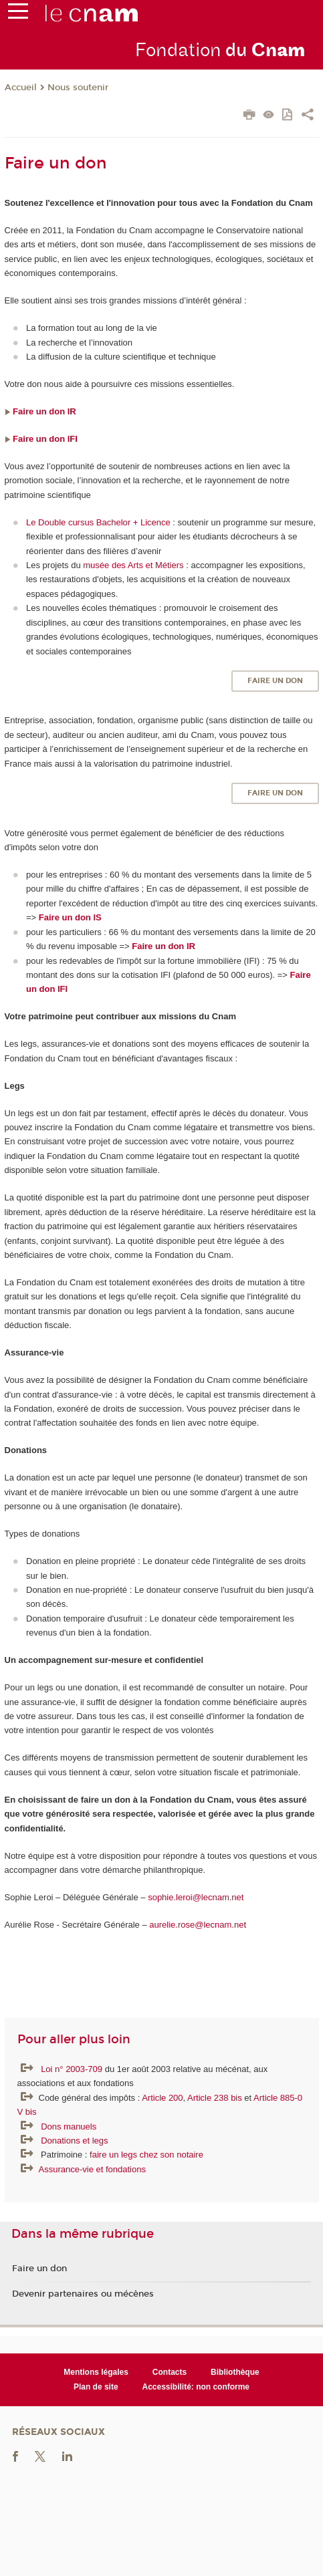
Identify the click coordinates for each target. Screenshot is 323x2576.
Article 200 (162, 2098)
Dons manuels (68, 2126)
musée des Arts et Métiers (133, 565)
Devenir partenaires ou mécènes (83, 2294)
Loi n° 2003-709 (73, 2069)
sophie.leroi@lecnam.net (197, 1897)
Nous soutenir (77, 87)
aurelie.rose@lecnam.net (197, 1925)
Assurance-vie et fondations (92, 2169)
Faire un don (275, 680)
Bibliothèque (235, 2372)
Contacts (169, 2372)
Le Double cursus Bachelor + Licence (98, 522)
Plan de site (96, 2387)
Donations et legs (74, 2141)
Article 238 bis (214, 2098)
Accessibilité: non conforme (196, 2387)
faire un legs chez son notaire (146, 2155)
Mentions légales (96, 2372)
